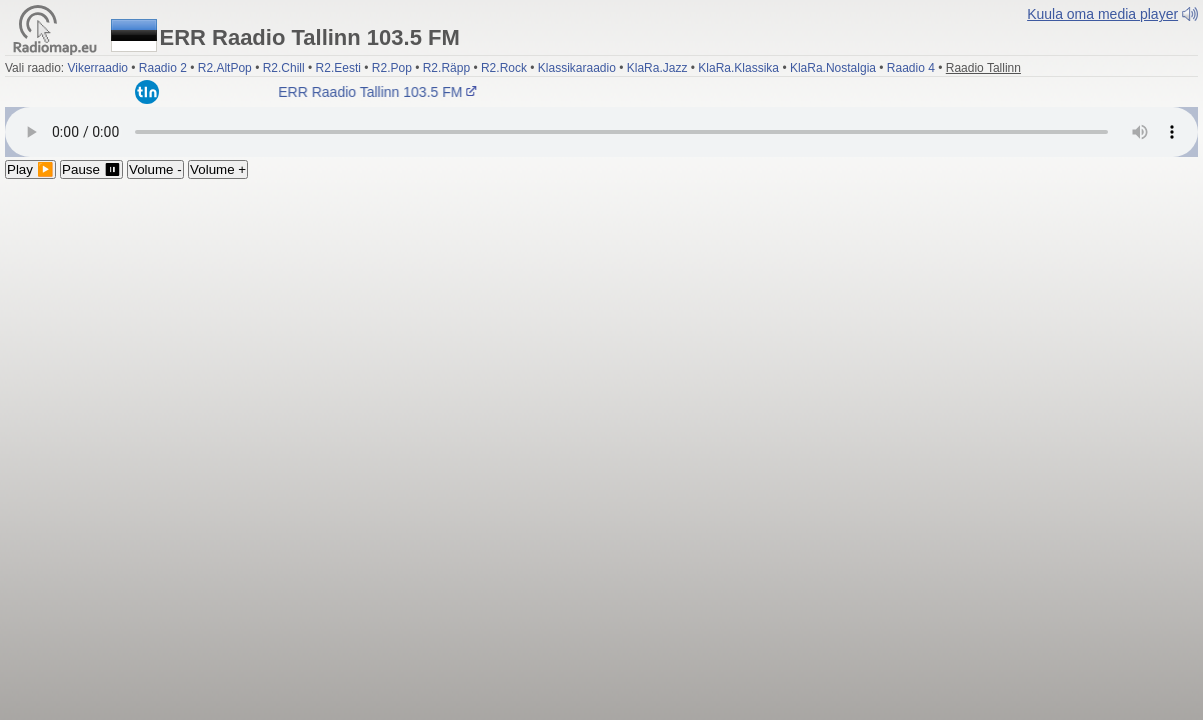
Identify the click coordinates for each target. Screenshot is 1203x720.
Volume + (218, 169)
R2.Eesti (338, 68)
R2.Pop (392, 68)
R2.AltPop (225, 68)
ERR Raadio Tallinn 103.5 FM (380, 92)
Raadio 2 (163, 68)
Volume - (155, 169)
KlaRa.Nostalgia (833, 68)
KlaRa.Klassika (738, 68)
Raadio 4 (911, 68)
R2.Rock (504, 68)
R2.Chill (284, 68)
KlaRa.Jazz (657, 68)
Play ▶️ (30, 169)
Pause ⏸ (91, 169)
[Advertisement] (601, 329)
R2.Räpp (446, 68)
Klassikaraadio (577, 68)
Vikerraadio (97, 68)
